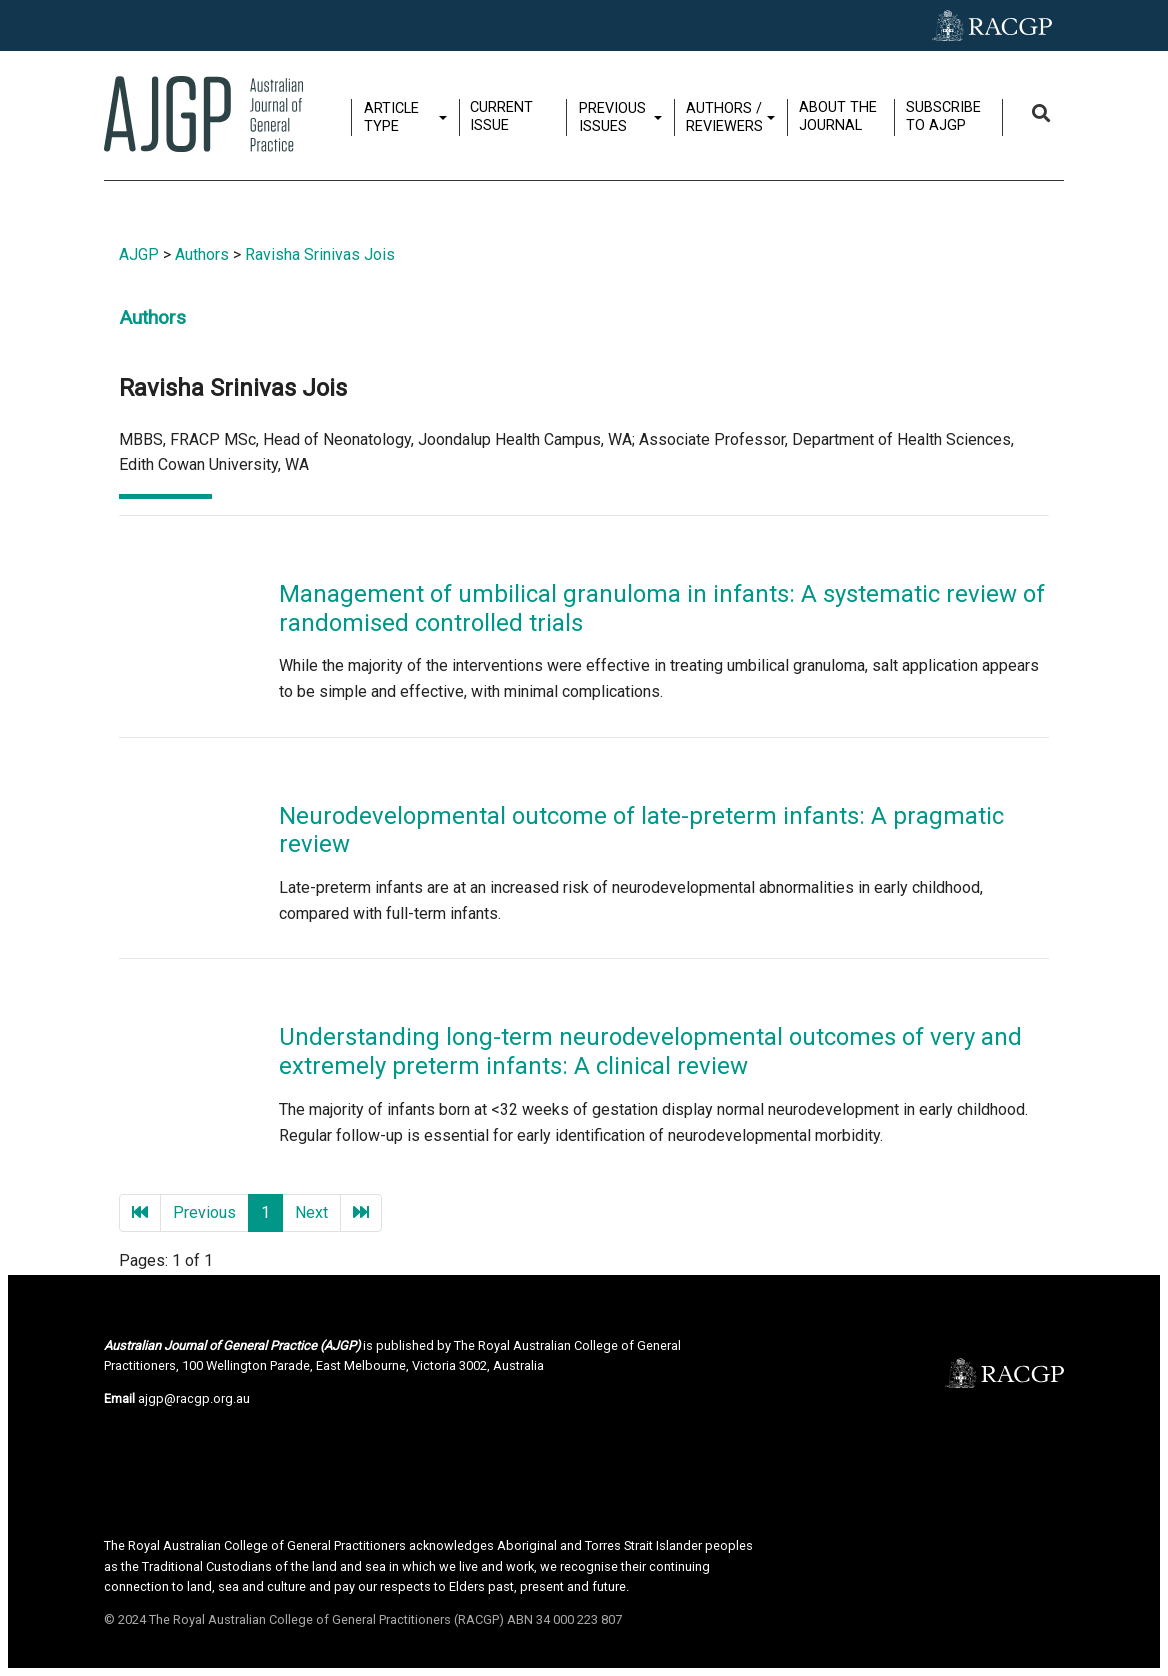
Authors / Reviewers (726, 117)
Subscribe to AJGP (945, 116)
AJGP (139, 254)
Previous (204, 1212)
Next (311, 1212)
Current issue (503, 116)
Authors (202, 254)
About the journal (840, 116)
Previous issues (614, 117)
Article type (393, 117)
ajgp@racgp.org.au (194, 1398)
